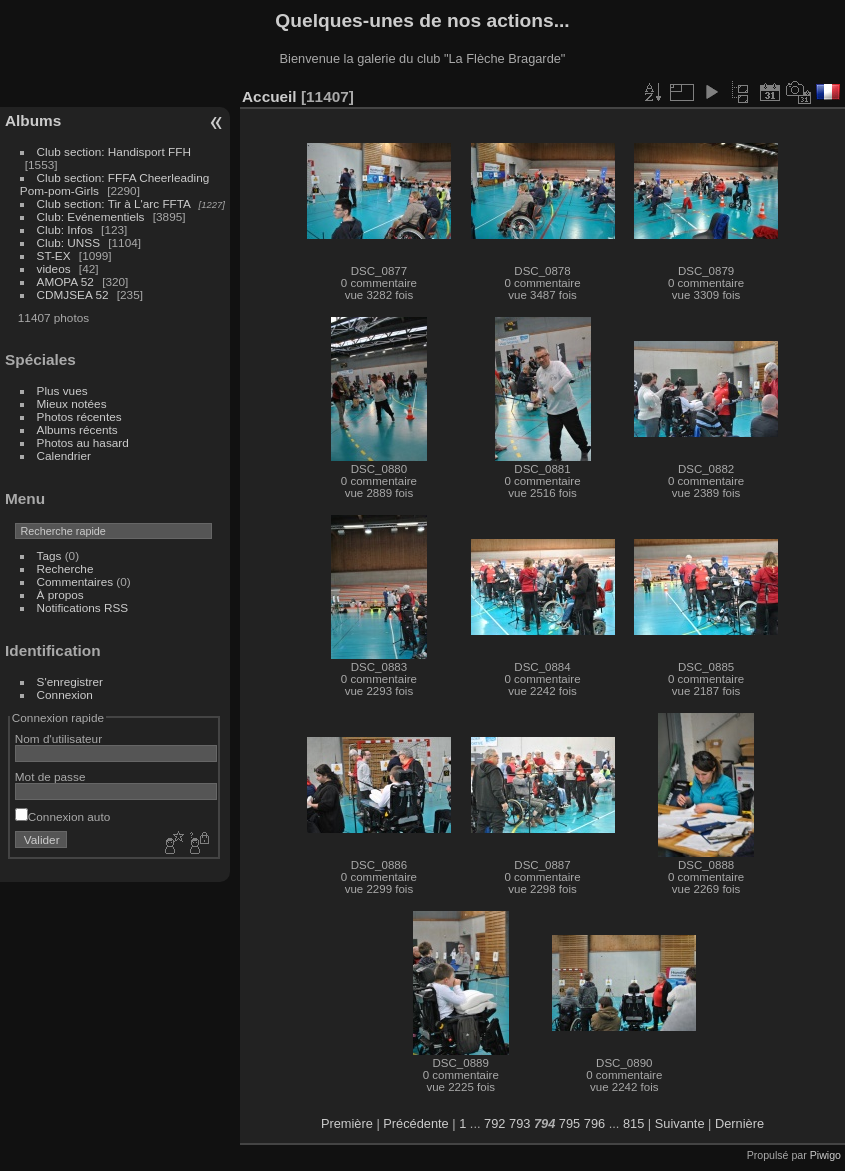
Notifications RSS (83, 607)
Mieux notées (72, 403)
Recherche (65, 568)
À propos (60, 594)
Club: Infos (65, 229)
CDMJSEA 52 (73, 294)
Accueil (269, 96)
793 (519, 1123)
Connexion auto (62, 816)
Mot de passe (50, 776)
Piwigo (825, 1155)
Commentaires (75, 581)
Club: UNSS (68, 242)
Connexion (65, 694)
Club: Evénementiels (91, 216)
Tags (49, 555)
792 (494, 1123)
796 (594, 1123)
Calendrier (64, 455)
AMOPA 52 (65, 281)
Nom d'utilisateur (58, 738)
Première (347, 1123)
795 (569, 1123)
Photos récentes (79, 416)
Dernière (739, 1123)
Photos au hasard (83, 442)
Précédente (415, 1123)
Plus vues (62, 390)
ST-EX (54, 255)
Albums (33, 120)
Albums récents (77, 429)
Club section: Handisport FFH (114, 151)
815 (633, 1123)
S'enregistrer (70, 681)
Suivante (680, 1123)
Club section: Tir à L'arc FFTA (114, 203)
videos (54, 268)
